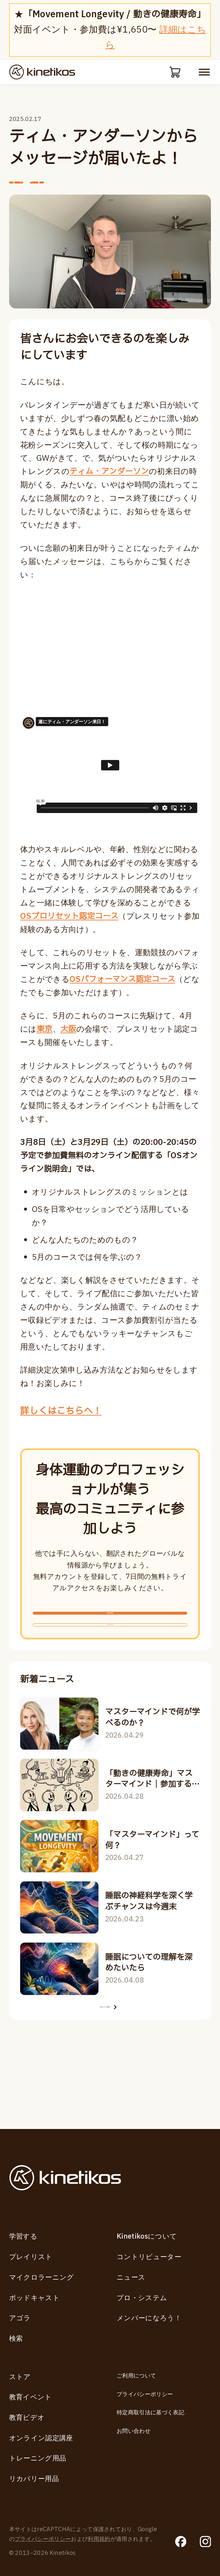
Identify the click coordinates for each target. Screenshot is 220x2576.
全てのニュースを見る (110, 2070)
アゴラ (20, 2318)
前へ (30, 192)
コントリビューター (149, 2257)
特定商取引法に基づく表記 (150, 2412)
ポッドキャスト (34, 2298)
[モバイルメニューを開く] (204, 73)
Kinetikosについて (147, 2236)
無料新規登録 (110, 1639)
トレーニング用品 (37, 2458)
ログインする (110, 1671)
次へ (78, 192)
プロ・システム (142, 2298)
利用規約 (99, 2539)
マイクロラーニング (41, 2277)
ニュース (131, 2277)
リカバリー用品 (34, 2479)
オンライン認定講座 (41, 2438)
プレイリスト (31, 2257)
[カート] (173, 73)
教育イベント (30, 2397)
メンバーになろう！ (149, 2318)
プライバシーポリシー (145, 2394)
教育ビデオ (27, 2418)
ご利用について (136, 2376)
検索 (16, 2339)
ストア (20, 2377)
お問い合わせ (133, 2431)
